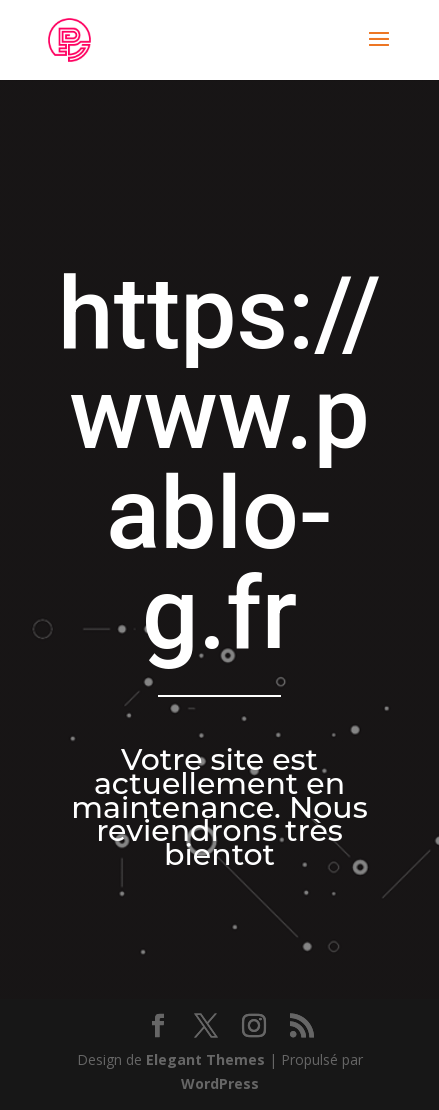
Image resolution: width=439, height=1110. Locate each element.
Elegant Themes (205, 1059)
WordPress (220, 1083)
